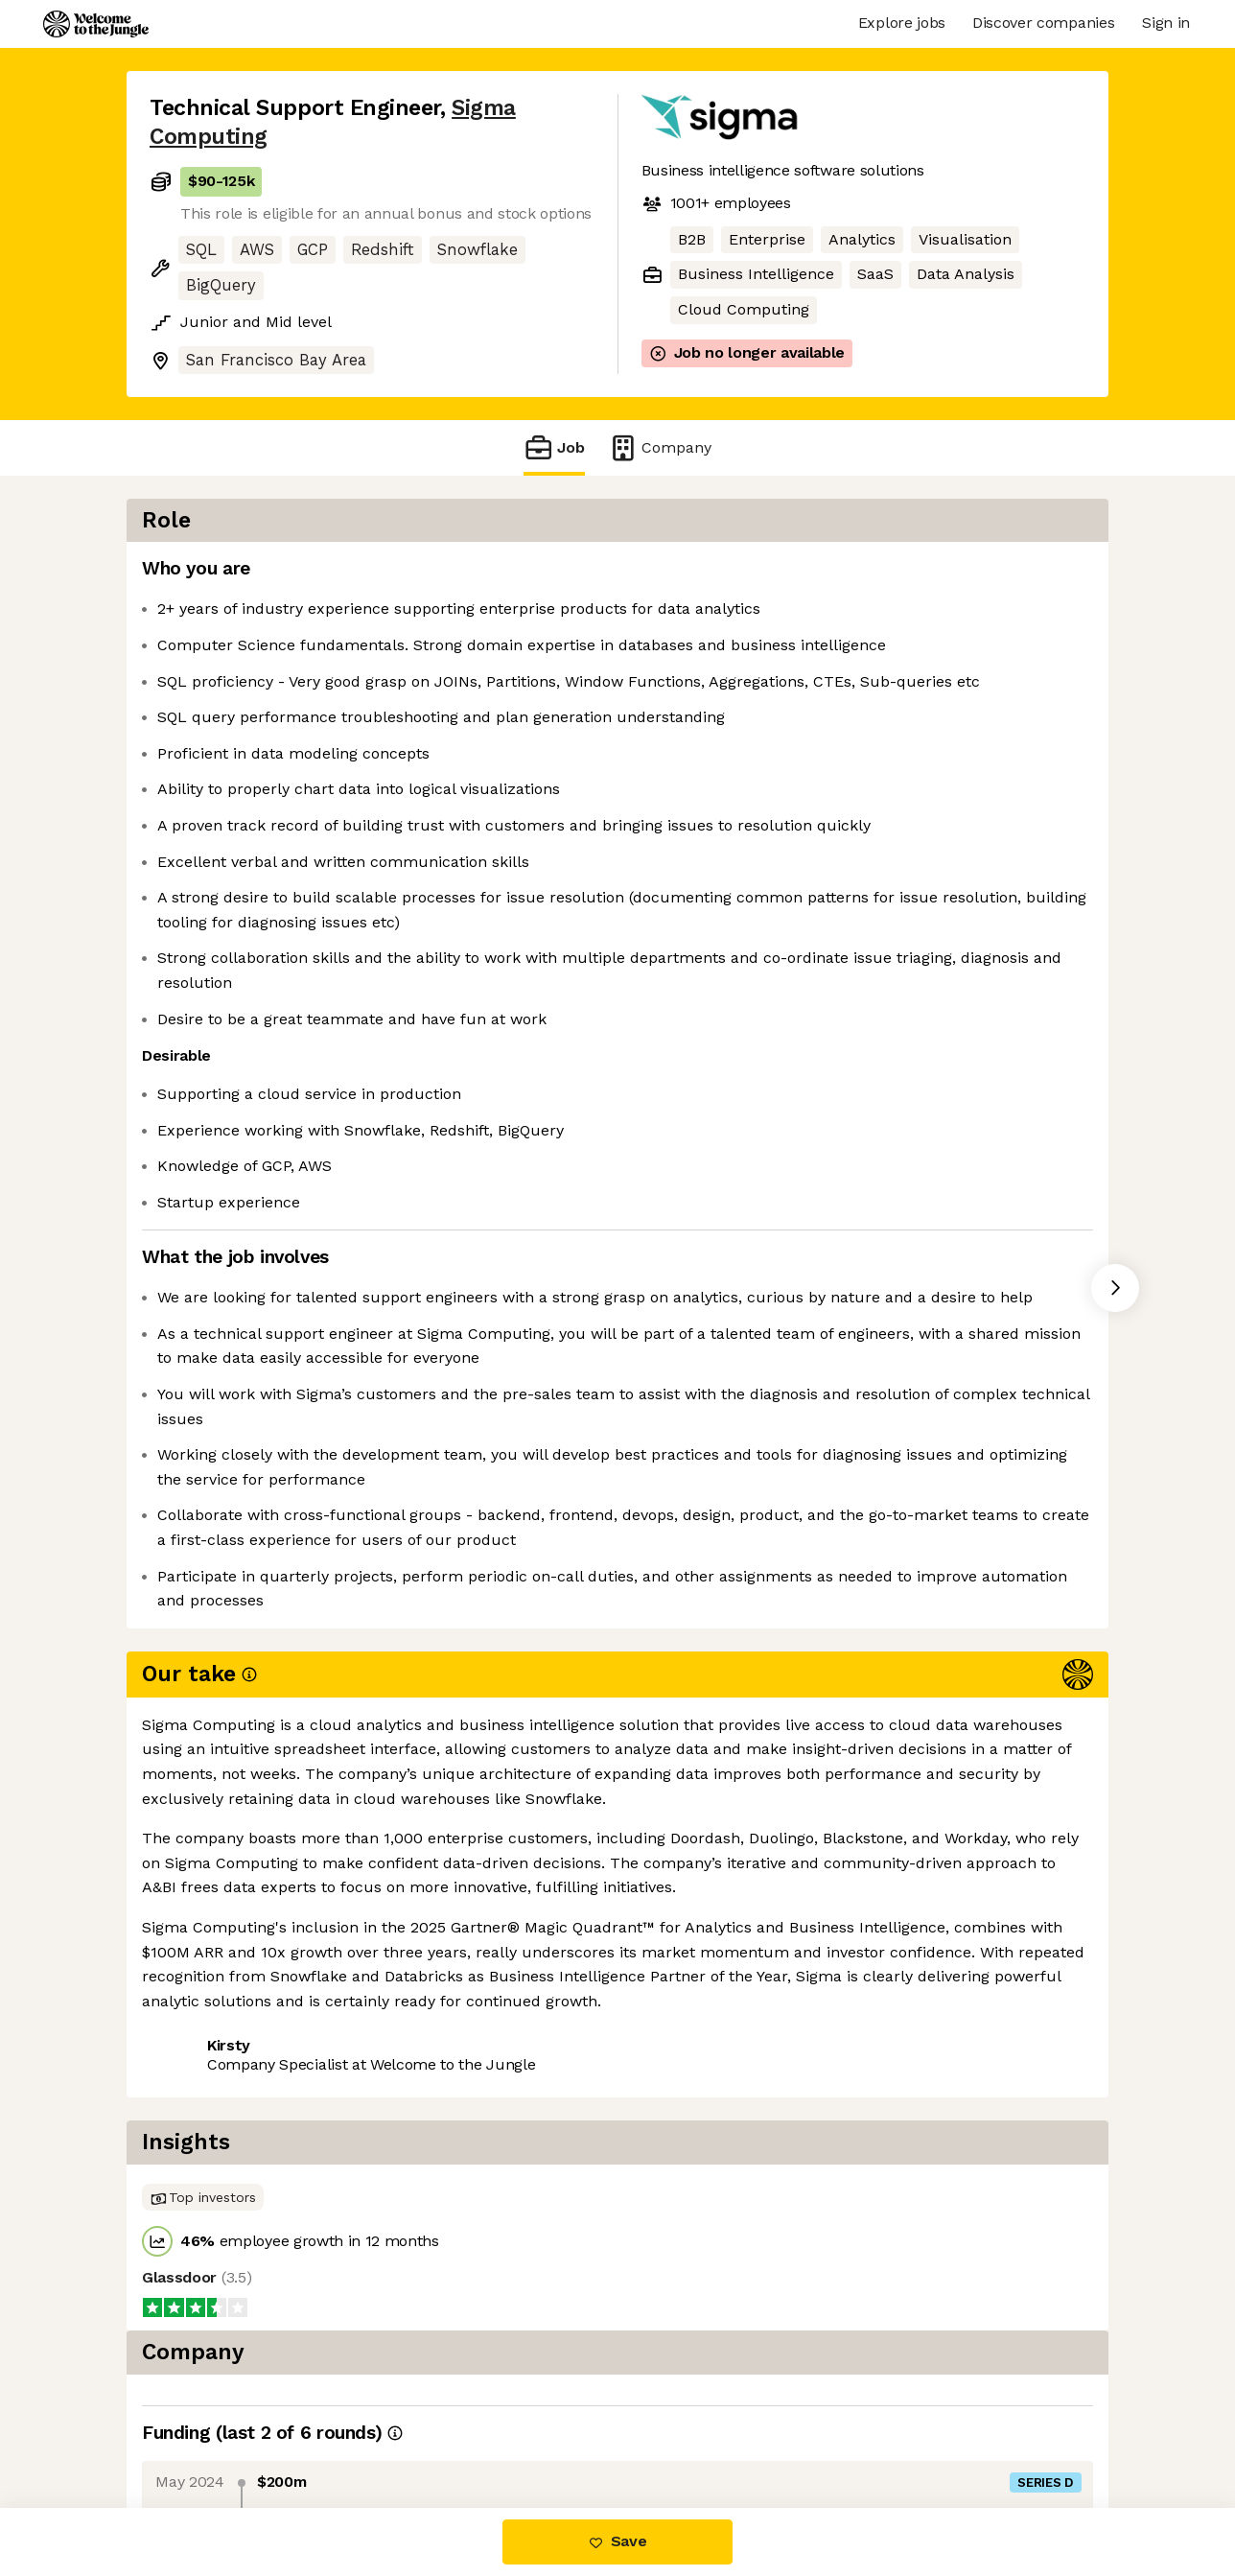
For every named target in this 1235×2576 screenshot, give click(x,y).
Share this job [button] (202, 2019)
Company (659, 447)
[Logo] (96, 24)
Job (554, 447)
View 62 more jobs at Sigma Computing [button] (430, 2019)
